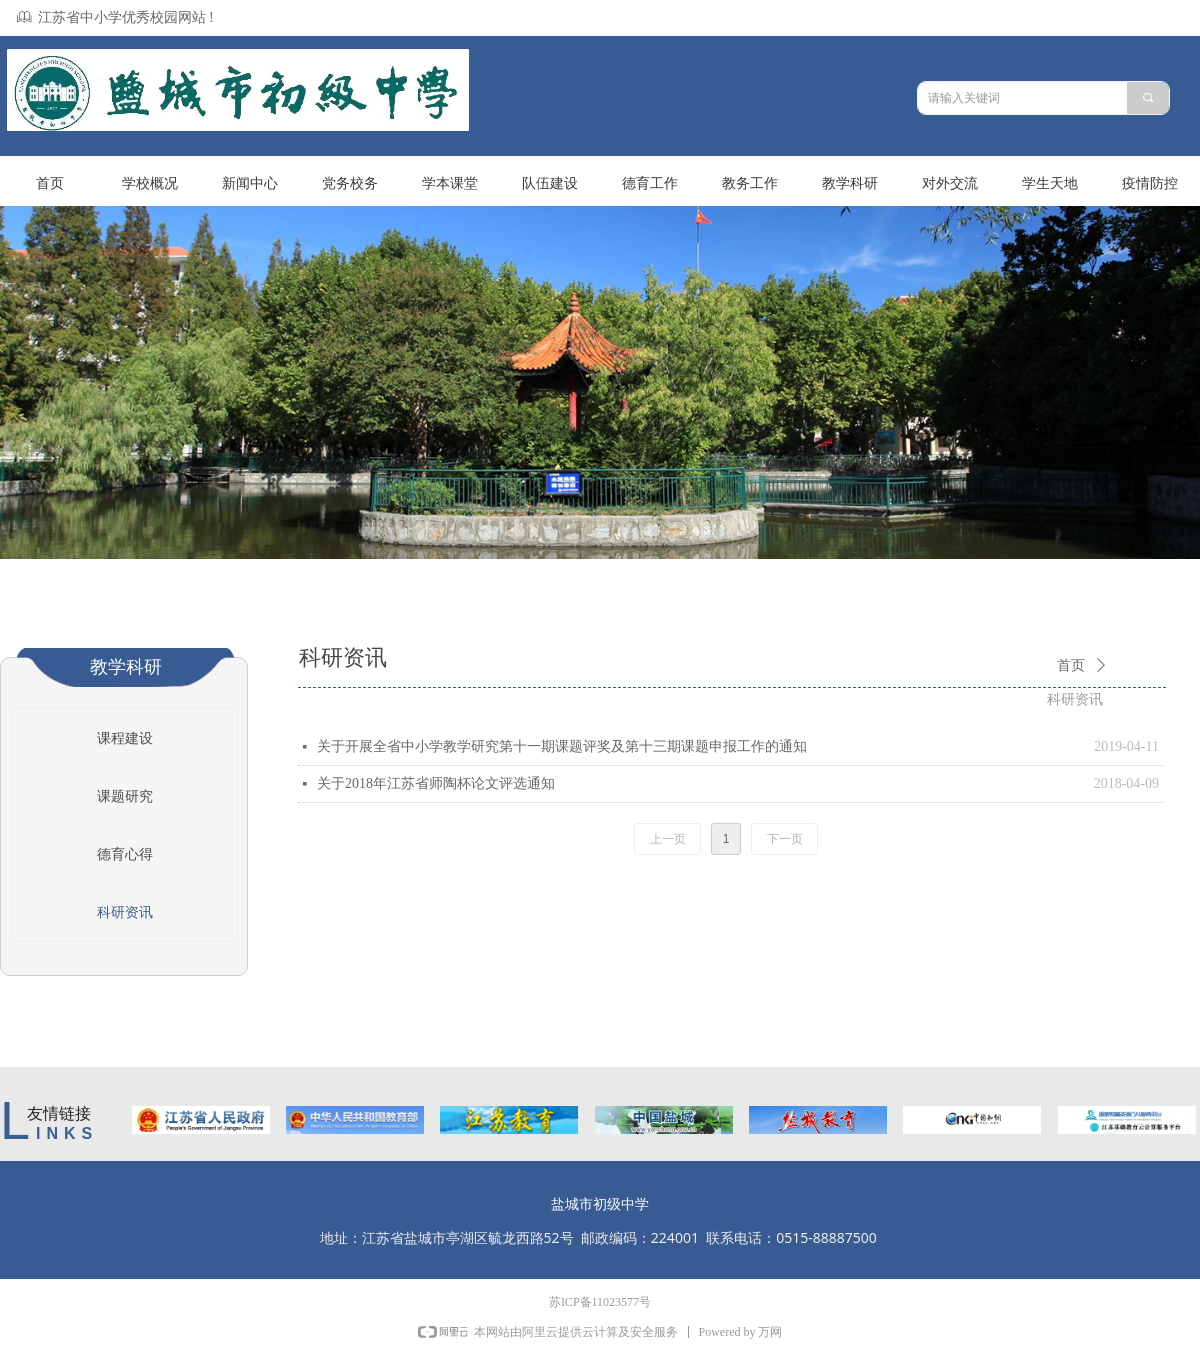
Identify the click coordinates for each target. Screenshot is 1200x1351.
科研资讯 (1075, 699)
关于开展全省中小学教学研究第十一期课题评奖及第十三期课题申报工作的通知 (562, 746)
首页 (1071, 665)
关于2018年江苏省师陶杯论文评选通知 (436, 783)
